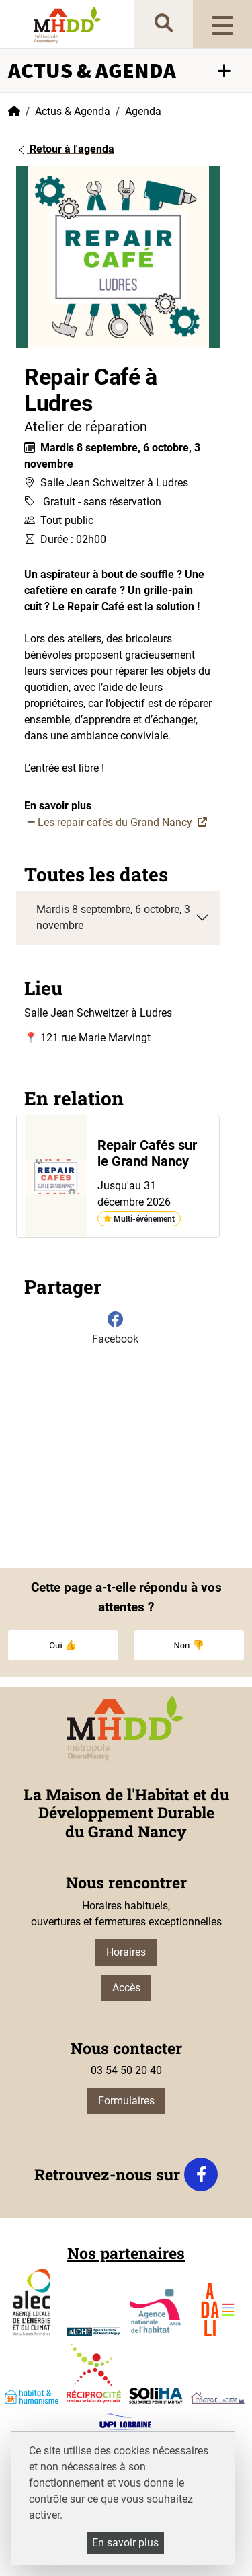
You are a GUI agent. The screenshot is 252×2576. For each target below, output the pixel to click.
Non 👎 (188, 1645)
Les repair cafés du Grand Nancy (115, 822)
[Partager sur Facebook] (115, 1331)
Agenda (143, 111)
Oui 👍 (63, 1645)
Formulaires (126, 2100)
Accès (126, 1987)
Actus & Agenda (72, 111)
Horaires (126, 1952)
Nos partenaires (126, 2253)
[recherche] (164, 23)
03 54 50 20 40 (126, 2070)
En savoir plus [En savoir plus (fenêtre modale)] (125, 2542)
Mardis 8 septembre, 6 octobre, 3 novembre (113, 917)
